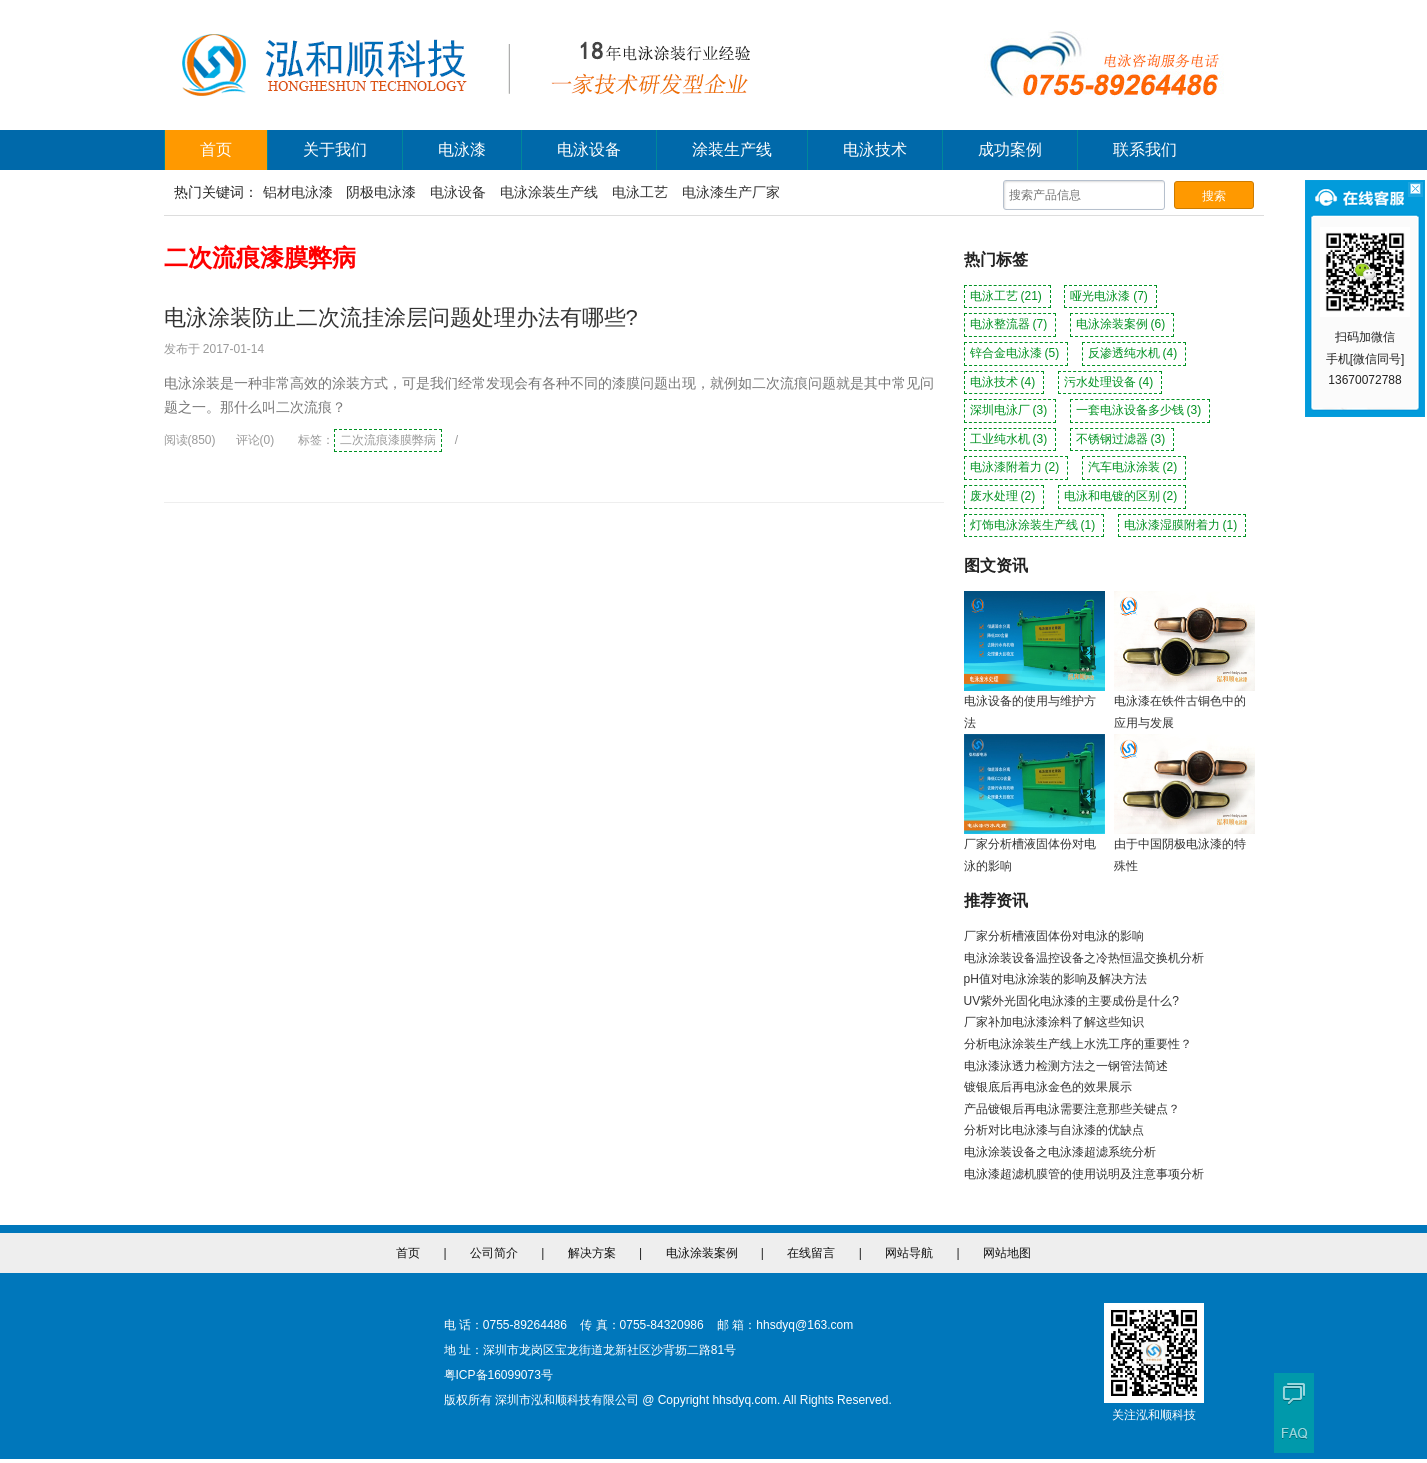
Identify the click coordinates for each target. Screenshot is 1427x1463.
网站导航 (909, 1253)
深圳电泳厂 (1010, 410)
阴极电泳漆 (381, 192)
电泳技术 (875, 149)
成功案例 (1010, 149)
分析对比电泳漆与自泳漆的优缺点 (1054, 1130)
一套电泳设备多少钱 (1140, 410)
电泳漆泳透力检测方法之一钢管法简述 (1066, 1066)
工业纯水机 (1010, 439)
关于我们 (335, 149)
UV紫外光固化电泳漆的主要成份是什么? (1071, 1001)
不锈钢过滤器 (1122, 439)
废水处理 (1004, 496)
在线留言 (811, 1253)
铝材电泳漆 (298, 192)
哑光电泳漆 (1110, 296)
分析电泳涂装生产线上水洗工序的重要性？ (1078, 1044)
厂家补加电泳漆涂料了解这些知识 (1054, 1022)
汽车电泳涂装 (1134, 467)
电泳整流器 (1010, 324)
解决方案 (592, 1253)
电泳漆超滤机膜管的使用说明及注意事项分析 (1084, 1174)
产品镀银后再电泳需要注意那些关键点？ (1072, 1109)
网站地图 (1007, 1253)
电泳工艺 (640, 192)
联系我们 (1145, 149)
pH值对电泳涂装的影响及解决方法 (1055, 979)
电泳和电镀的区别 (1122, 496)
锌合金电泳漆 (1016, 353)
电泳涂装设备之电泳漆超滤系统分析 (1060, 1152)
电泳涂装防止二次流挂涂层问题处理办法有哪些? (401, 317)
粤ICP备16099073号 (498, 1375)
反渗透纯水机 (1134, 353)
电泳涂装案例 (1122, 324)
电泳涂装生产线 (549, 192)
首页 (216, 149)
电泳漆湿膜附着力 (1182, 525)
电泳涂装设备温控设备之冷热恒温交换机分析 (1084, 958)
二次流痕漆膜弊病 (388, 440)
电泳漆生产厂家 (731, 192)
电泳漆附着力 (1016, 467)
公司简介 (494, 1253)
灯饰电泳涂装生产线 (1034, 525)
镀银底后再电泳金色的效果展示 (1048, 1087)
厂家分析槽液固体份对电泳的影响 (1054, 936)
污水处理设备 (1110, 382)
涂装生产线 (732, 149)
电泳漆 (462, 149)
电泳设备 (589, 149)
